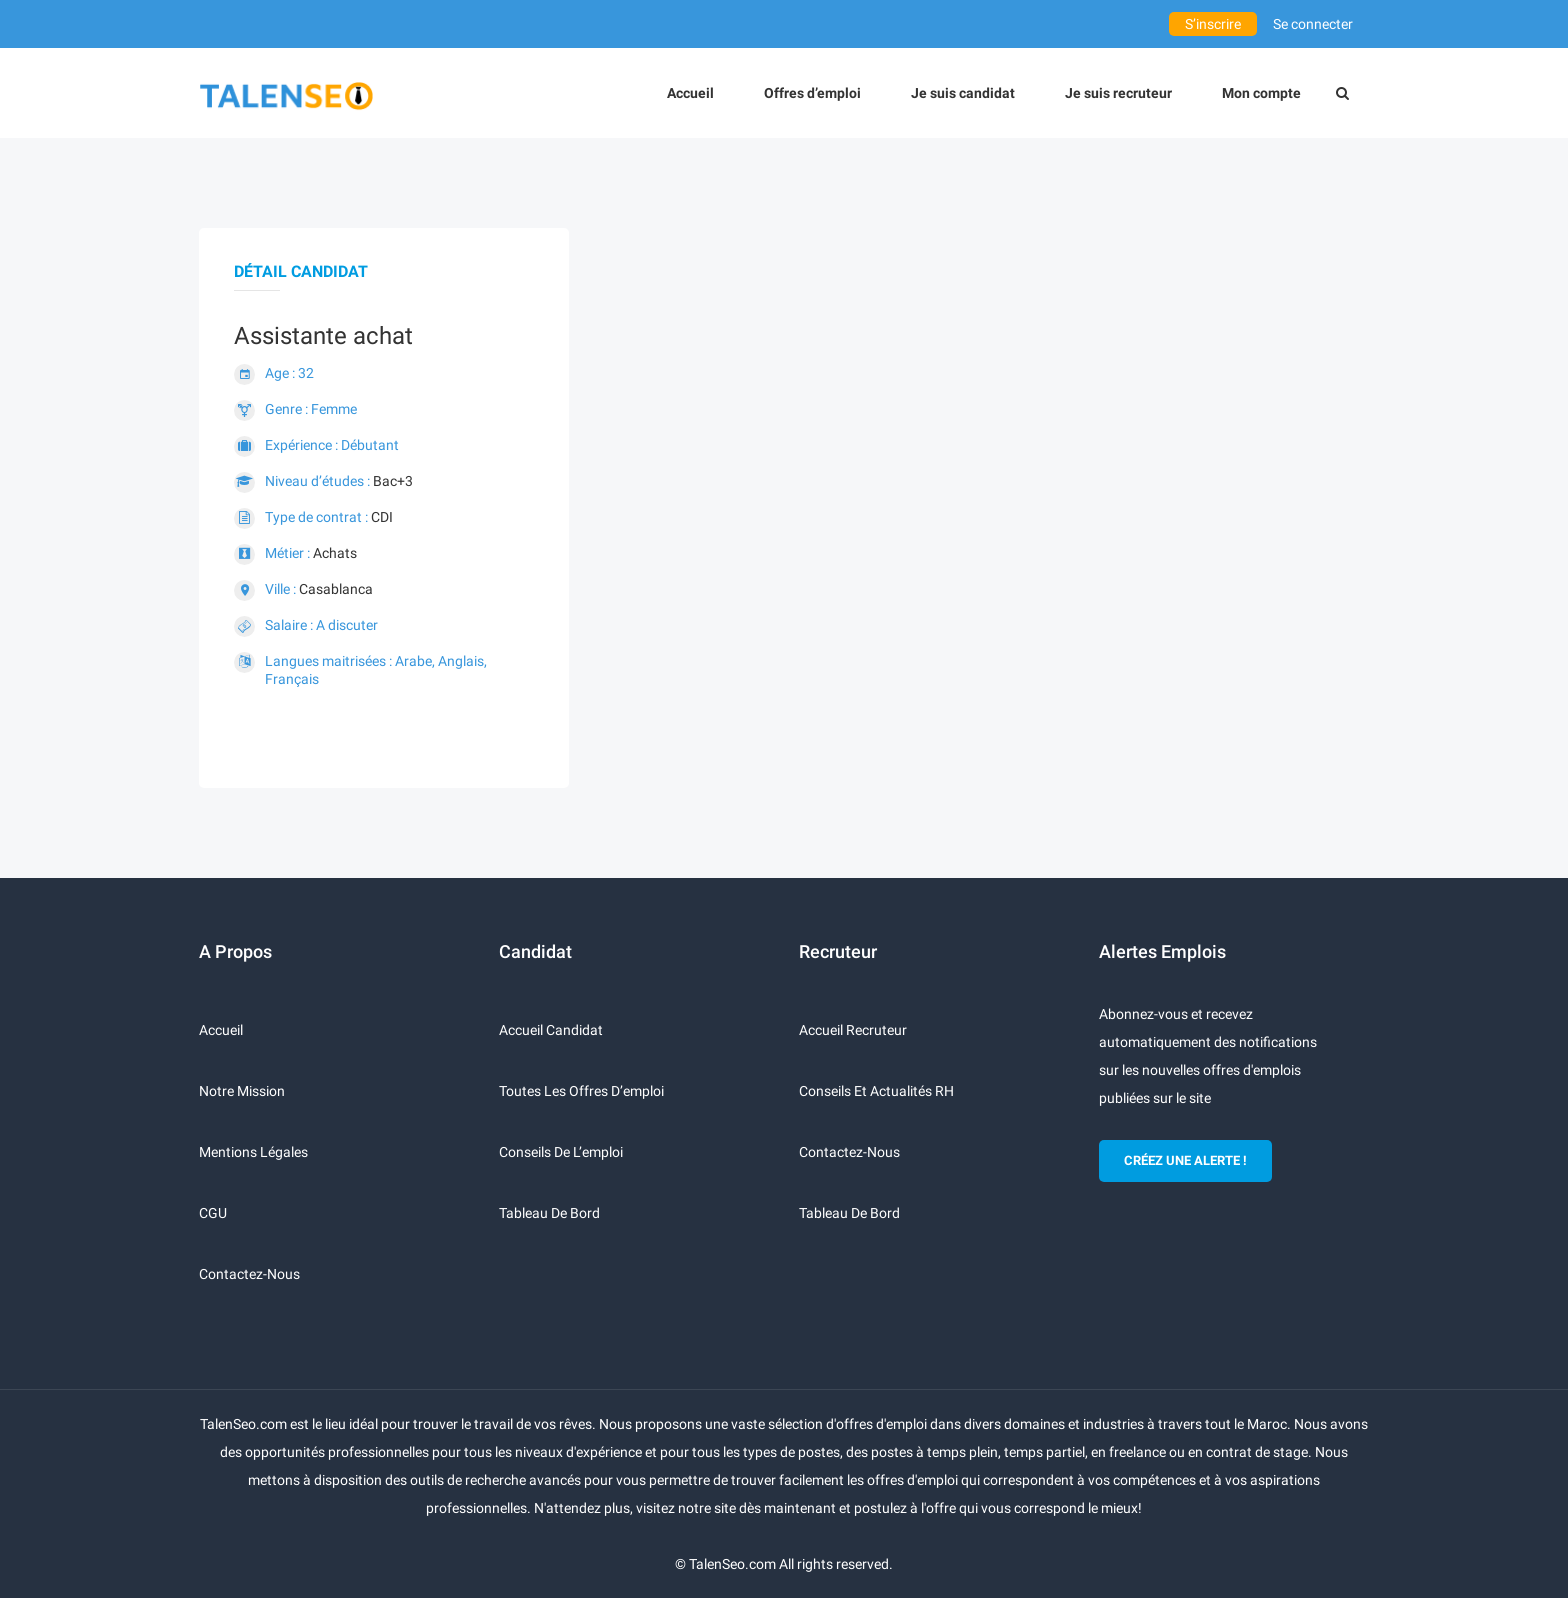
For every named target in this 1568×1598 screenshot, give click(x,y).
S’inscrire (1213, 24)
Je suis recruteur (1118, 93)
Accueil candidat (551, 1030)
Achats (335, 553)
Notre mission (242, 1091)
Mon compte (1261, 93)
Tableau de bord (549, 1213)
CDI (382, 517)
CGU (213, 1213)
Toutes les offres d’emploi (581, 1091)
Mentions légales (253, 1152)
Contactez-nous (249, 1274)
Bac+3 (393, 481)
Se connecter (1313, 24)
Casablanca (336, 589)
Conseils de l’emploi (561, 1152)
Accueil (690, 93)
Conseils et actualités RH (876, 1091)
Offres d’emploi (812, 93)
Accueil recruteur (853, 1030)
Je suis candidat (963, 93)
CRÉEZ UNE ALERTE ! (1185, 1160)
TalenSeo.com (732, 1564)
